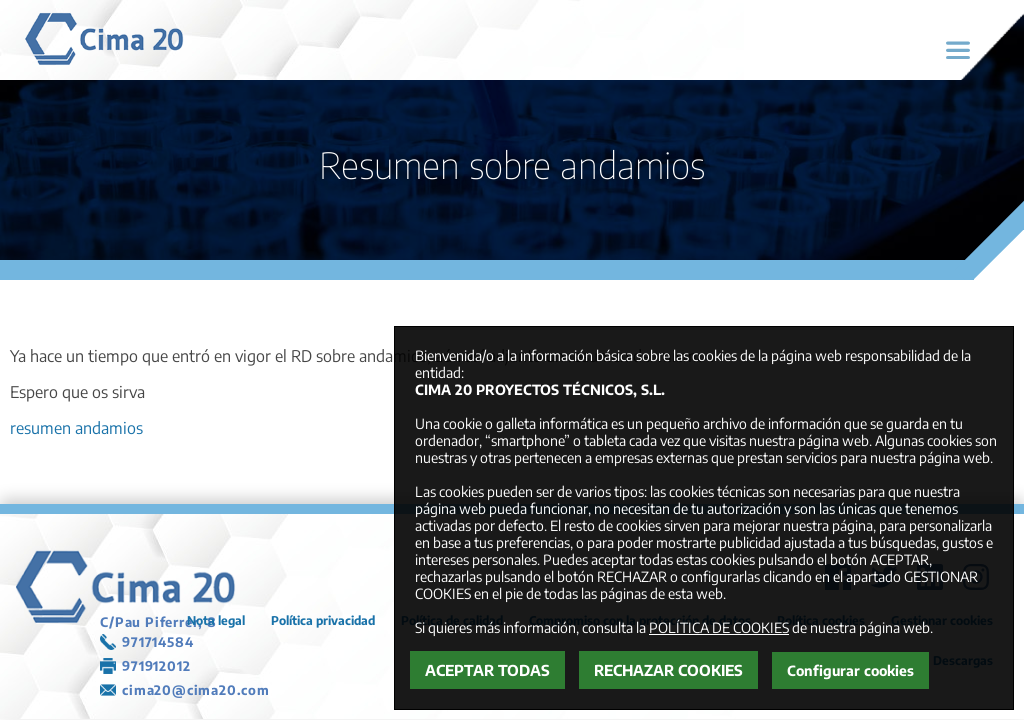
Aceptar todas (487, 670)
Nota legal (216, 620)
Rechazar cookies (668, 670)
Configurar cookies (850, 670)
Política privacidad (323, 620)
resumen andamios (76, 428)
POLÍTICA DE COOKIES (719, 627)
